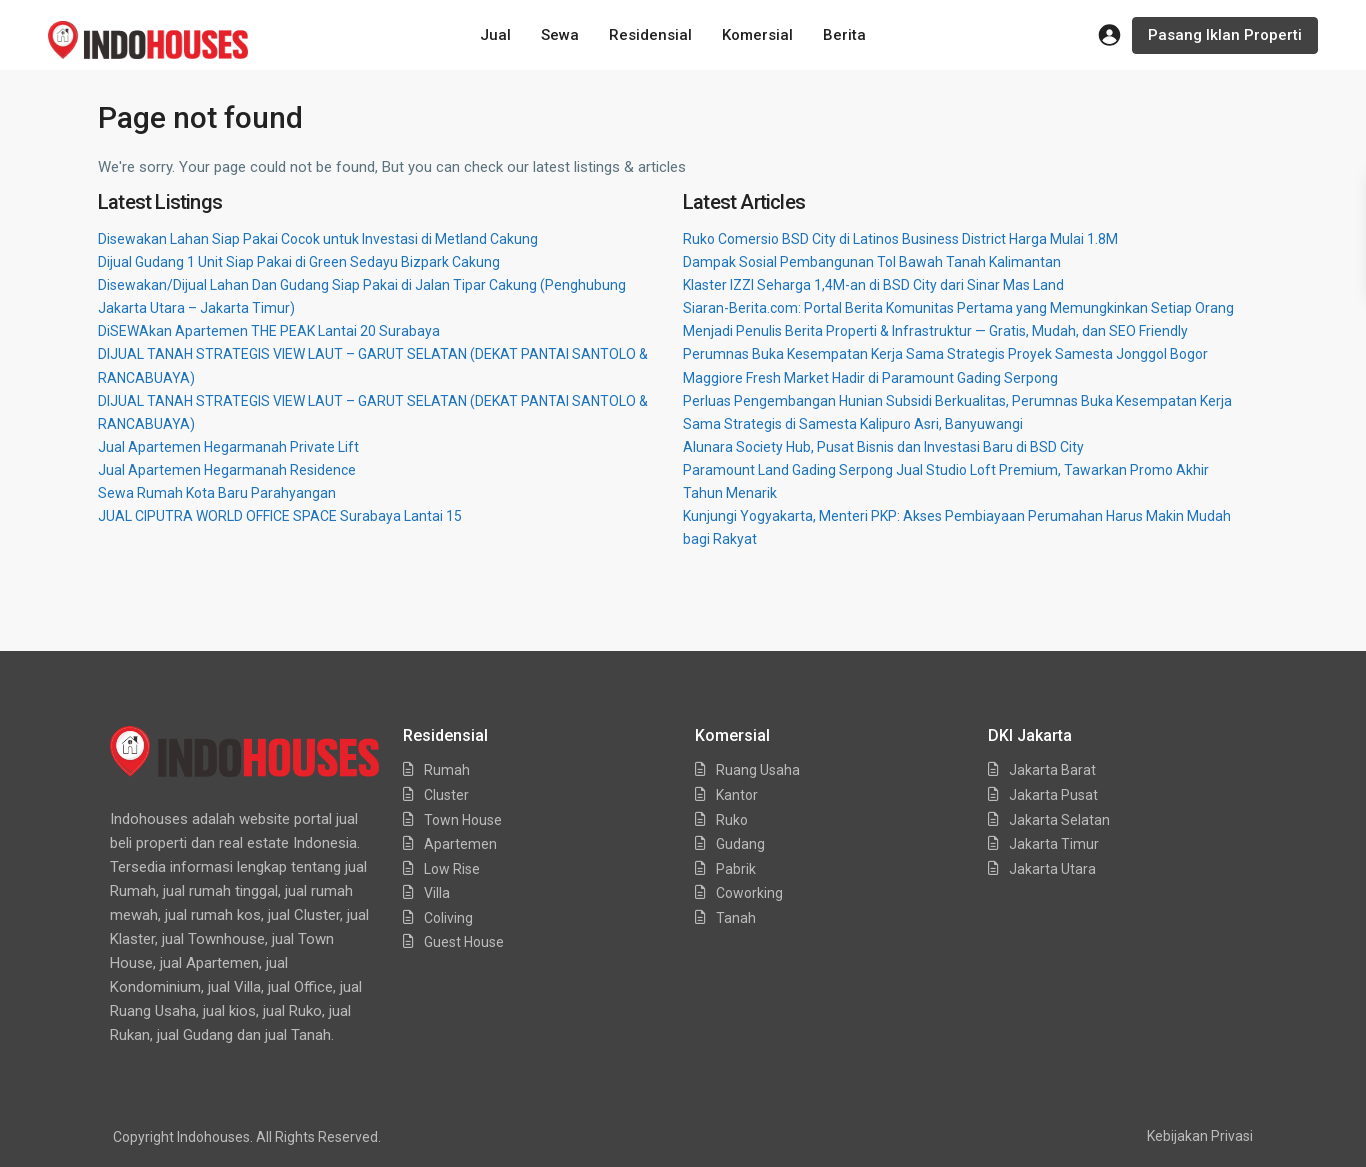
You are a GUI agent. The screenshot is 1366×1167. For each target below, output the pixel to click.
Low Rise (452, 869)
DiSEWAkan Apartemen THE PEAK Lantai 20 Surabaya (269, 331)
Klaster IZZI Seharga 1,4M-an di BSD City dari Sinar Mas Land (873, 285)
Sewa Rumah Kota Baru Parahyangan (217, 493)
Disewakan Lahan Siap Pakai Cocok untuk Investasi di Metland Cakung (318, 239)
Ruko (732, 820)
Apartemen (460, 844)
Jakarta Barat (1052, 770)
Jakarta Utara (1052, 869)
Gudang (740, 844)
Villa (437, 893)
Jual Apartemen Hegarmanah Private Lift (228, 447)
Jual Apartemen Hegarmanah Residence (227, 470)
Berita (844, 35)
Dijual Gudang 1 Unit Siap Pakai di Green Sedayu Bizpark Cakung (299, 262)
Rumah (447, 770)
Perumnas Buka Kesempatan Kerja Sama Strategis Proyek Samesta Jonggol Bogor (945, 354)
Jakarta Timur (1054, 844)
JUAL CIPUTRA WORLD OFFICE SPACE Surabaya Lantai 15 (280, 516)
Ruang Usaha (758, 770)
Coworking (749, 893)
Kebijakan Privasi (1200, 1136)
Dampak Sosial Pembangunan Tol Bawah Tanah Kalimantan (872, 262)
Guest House (464, 942)
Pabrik (736, 869)
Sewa (560, 35)
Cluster (446, 795)
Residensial (650, 35)
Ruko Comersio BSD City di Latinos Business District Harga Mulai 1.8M (900, 239)
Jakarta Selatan (1059, 820)
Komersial (757, 35)
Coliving (448, 918)
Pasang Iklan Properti (1225, 35)
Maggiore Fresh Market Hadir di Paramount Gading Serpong (870, 378)
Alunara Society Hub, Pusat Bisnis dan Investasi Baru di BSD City (883, 447)
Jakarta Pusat (1053, 795)
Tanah (736, 918)
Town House (463, 820)
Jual (495, 35)
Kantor (737, 795)
